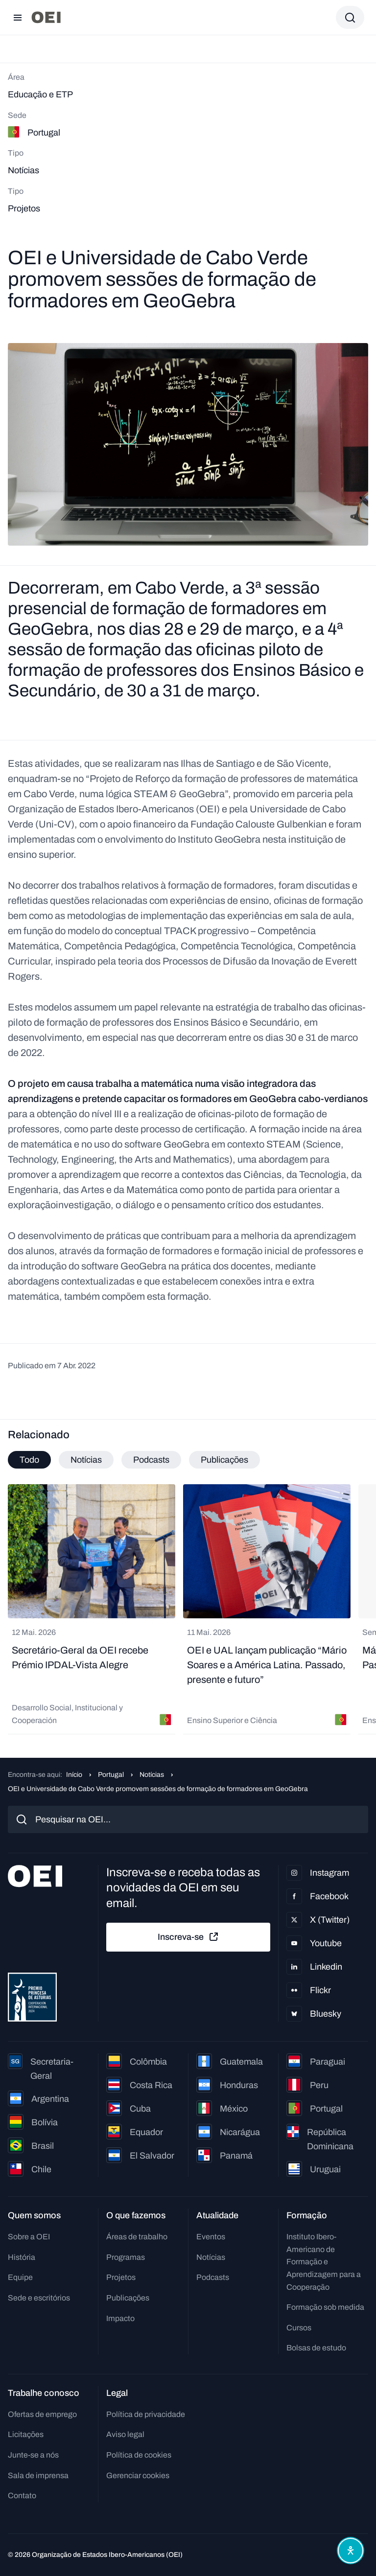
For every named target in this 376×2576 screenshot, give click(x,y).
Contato (22, 2495)
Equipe (20, 2277)
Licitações (26, 2434)
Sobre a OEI (29, 2236)
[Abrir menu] (18, 17)
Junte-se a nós (33, 2455)
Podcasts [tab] (151, 1460)
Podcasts (212, 2277)
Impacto (120, 2318)
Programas (125, 2257)
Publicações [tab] (224, 1460)
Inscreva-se (188, 1937)
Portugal (111, 1774)
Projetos (121, 2277)
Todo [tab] (29, 1460)
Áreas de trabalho (136, 2236)
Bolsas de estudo (316, 2348)
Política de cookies (138, 2455)
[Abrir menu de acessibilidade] (350, 2550)
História (21, 2257)
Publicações (127, 2298)
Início (74, 1774)
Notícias (152, 1774)
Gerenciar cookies (137, 2475)
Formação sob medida (325, 2307)
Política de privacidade (145, 2414)
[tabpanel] (188, 1609)
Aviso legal (125, 2434)
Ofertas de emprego (42, 2414)
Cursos (298, 2327)
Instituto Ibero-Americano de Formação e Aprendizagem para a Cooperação (323, 2261)
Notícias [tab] (86, 1460)
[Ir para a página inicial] (46, 17)
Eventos (210, 2236)
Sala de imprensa (38, 2475)
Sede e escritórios (39, 2298)
